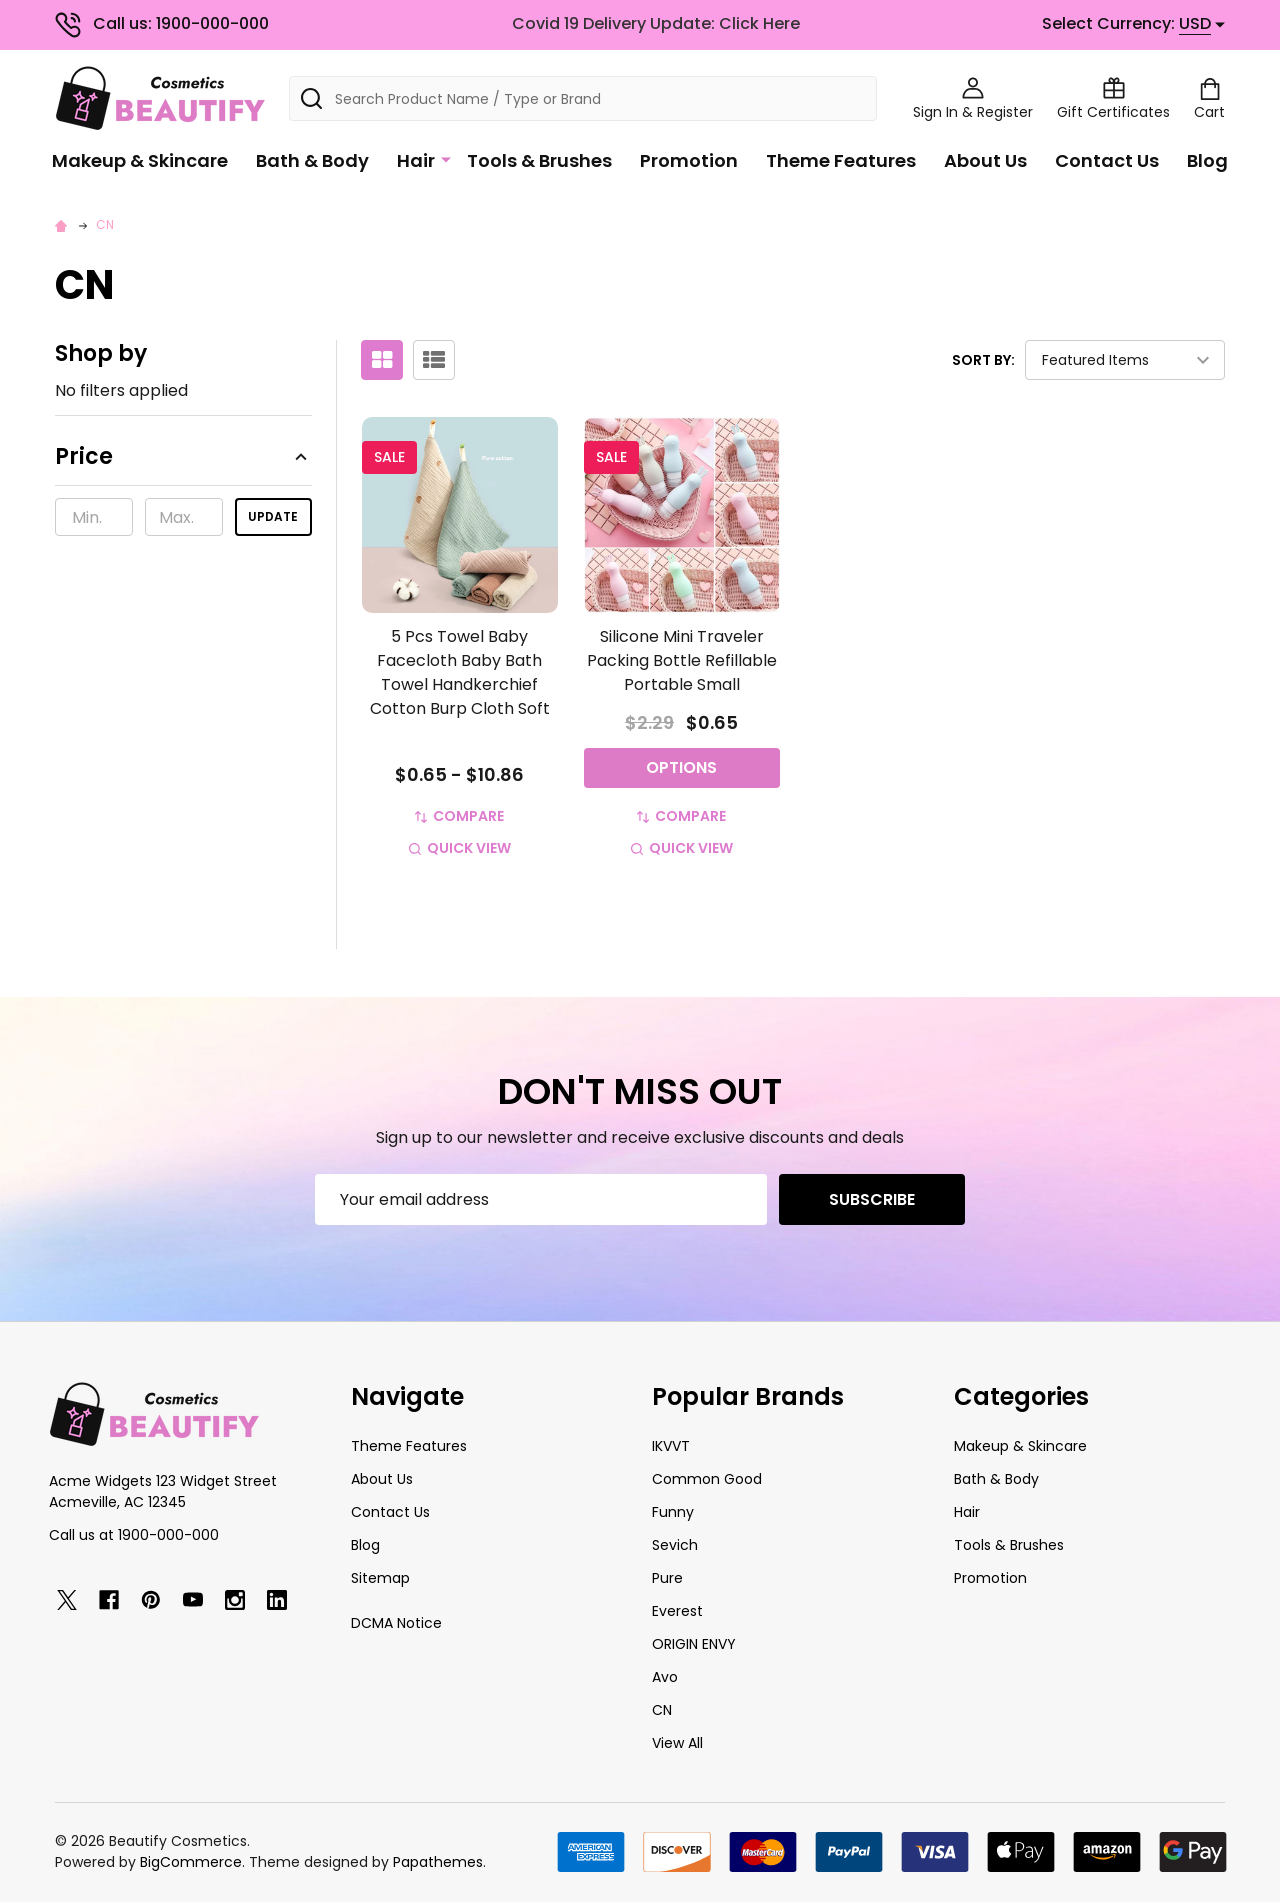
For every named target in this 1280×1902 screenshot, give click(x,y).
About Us (985, 160)
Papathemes (438, 1862)
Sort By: (983, 360)
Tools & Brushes (539, 160)
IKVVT (671, 1446)
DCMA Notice (396, 1623)
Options (681, 767)
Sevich (675, 1545)
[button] (183, 463)
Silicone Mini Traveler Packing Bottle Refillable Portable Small (682, 660)
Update (273, 516)
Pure (667, 1578)
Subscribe (872, 1199)
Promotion (689, 160)
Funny (673, 1512)
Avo (665, 1677)
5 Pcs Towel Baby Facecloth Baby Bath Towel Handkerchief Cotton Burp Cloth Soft (460, 672)
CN (662, 1710)
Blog (1207, 160)
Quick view (460, 848)
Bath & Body (312, 160)
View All (677, 1743)
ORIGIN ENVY (694, 1644)
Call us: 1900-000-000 (162, 23)
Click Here (759, 23)
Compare (459, 816)
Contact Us (1107, 160)
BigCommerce (191, 1862)
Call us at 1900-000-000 (134, 1535)
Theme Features (841, 160)
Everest (677, 1611)
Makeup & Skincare (140, 160)
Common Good (707, 1479)
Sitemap (380, 1578)
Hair (416, 160)
